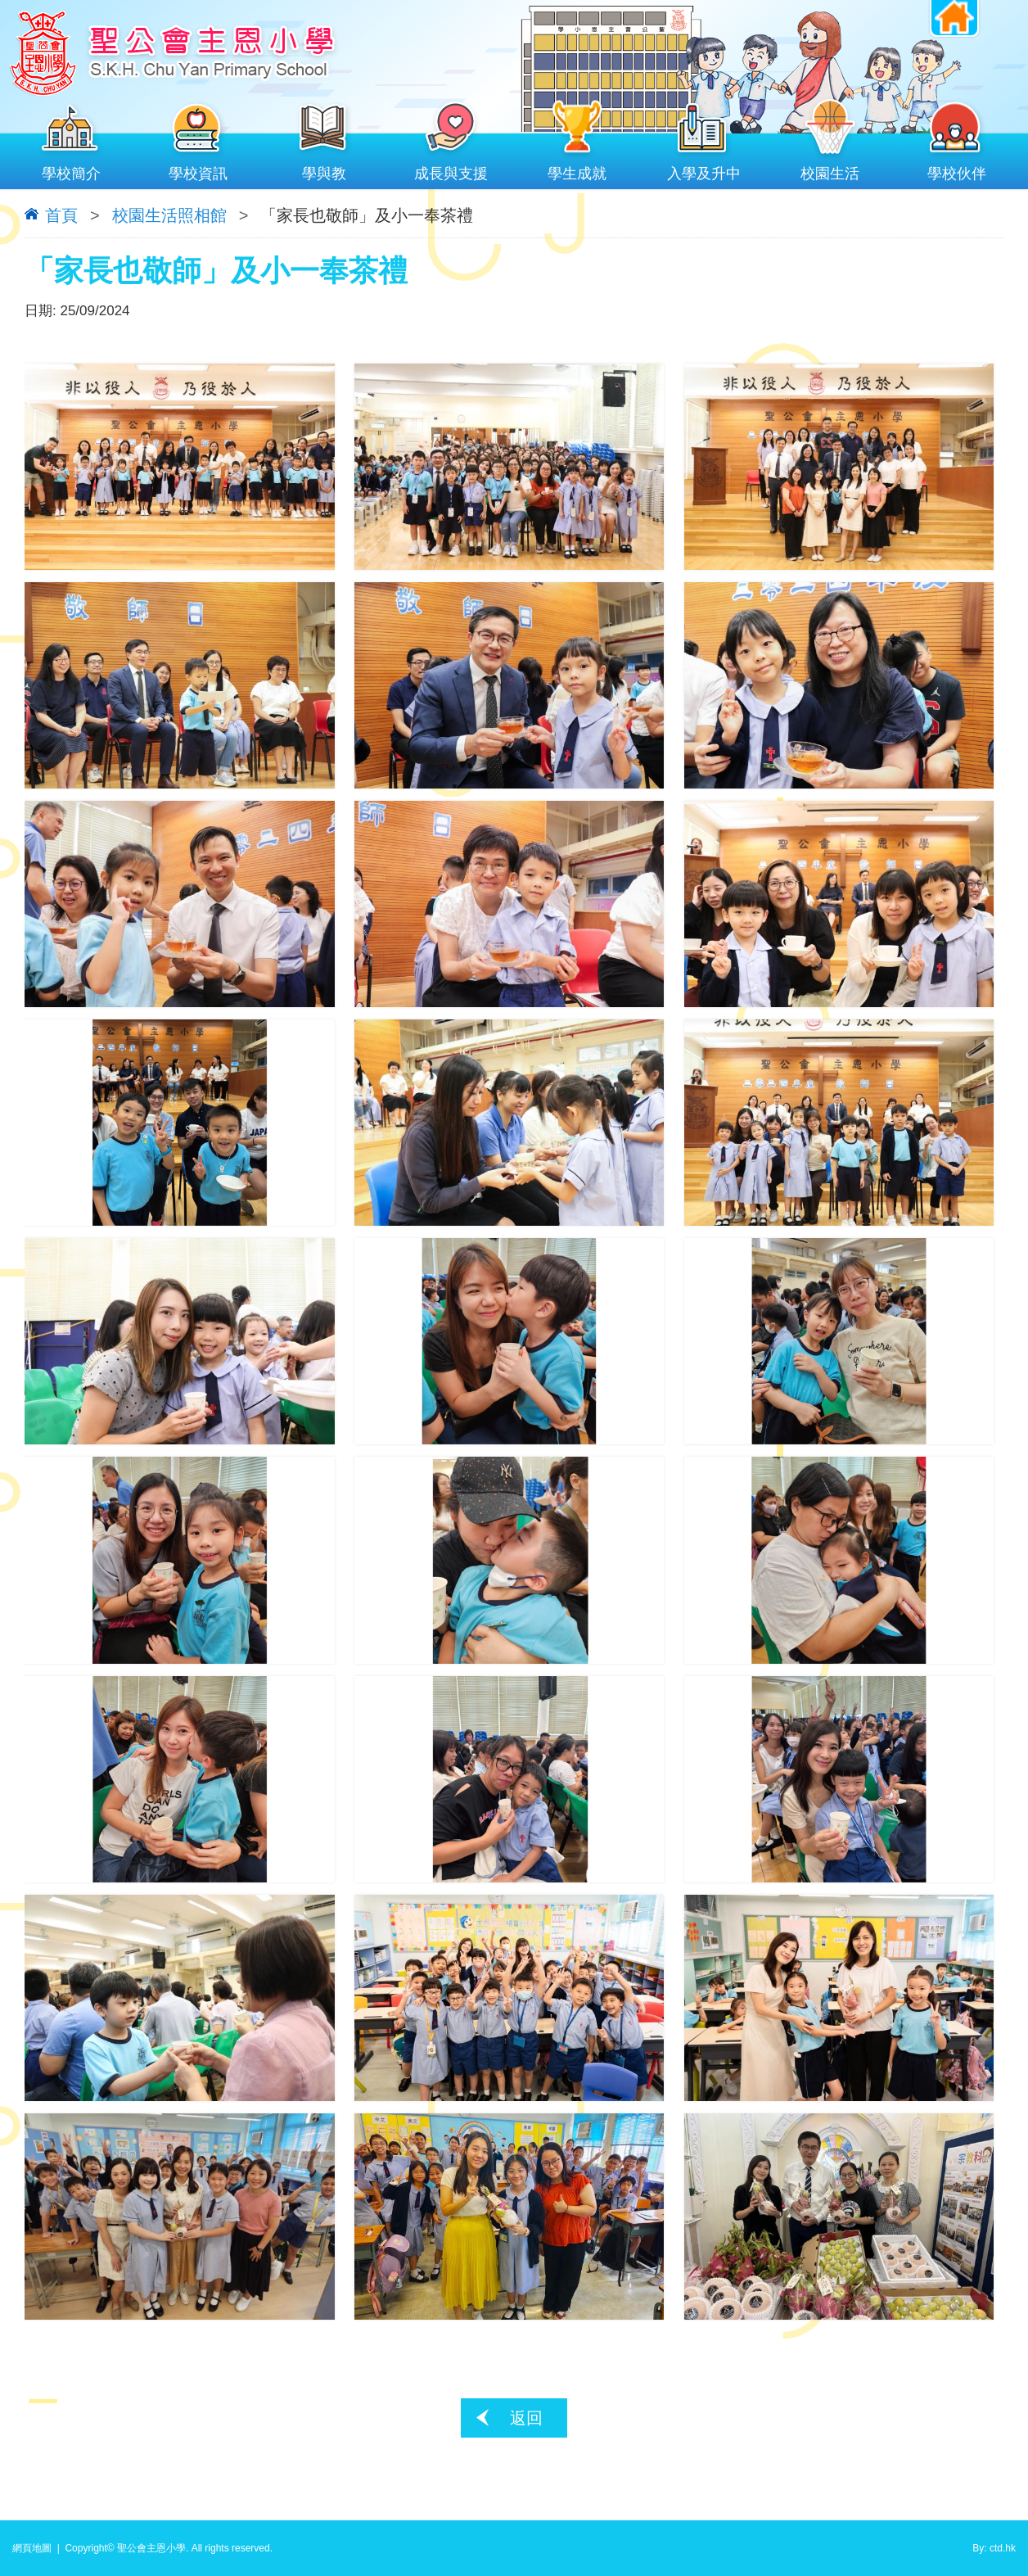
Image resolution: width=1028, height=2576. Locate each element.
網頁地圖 (32, 2548)
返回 (526, 2418)
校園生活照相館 (169, 215)
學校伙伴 (957, 170)
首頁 (61, 215)
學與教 (324, 170)
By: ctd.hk (994, 2548)
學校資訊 (198, 170)
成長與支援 (451, 170)
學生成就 (577, 170)
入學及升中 (704, 170)
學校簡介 (71, 170)
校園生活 (830, 170)
